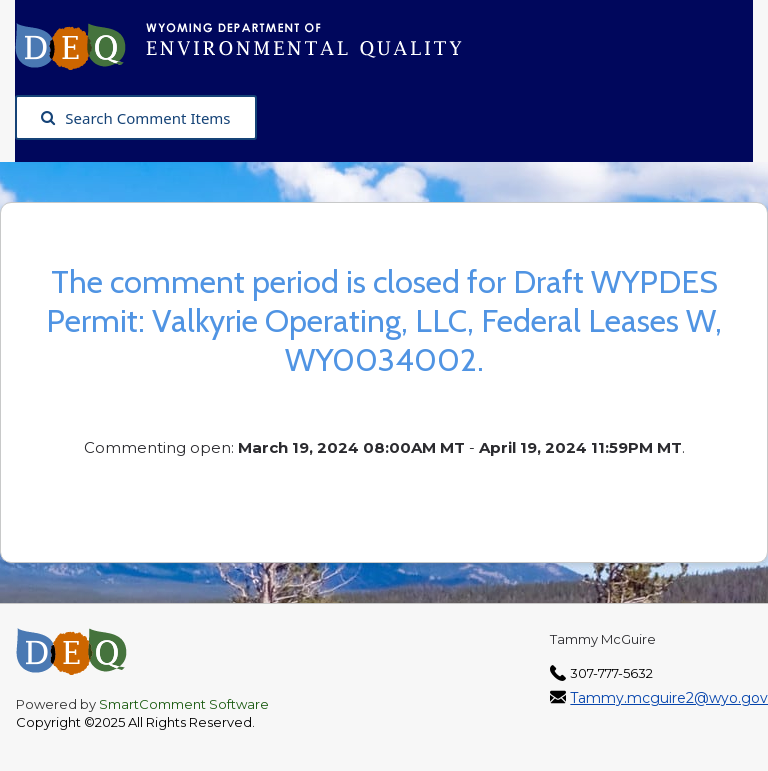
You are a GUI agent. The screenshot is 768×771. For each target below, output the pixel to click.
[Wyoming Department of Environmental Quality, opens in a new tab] (248, 45)
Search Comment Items (135, 118)
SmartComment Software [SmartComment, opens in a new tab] (184, 704)
